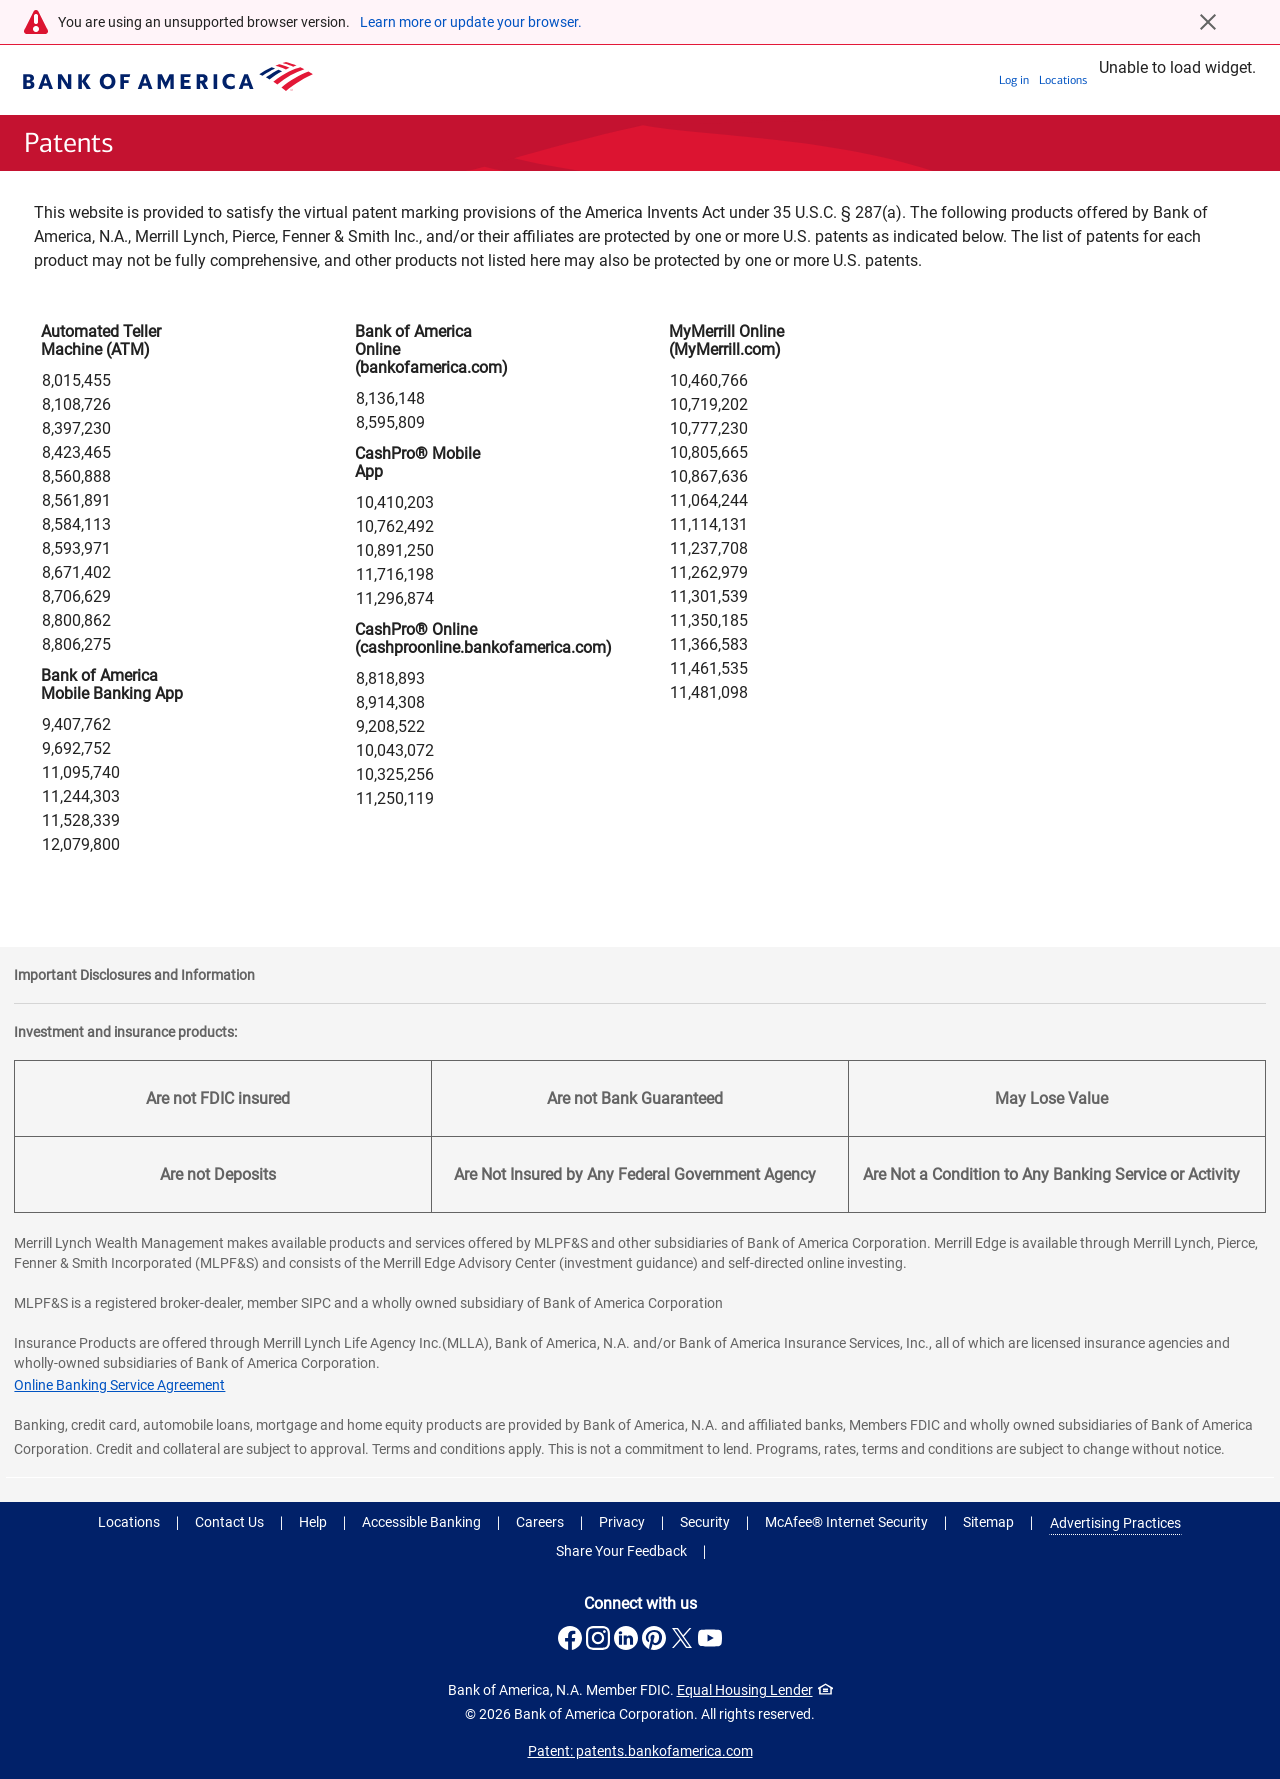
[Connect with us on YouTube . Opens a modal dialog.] (710, 1638)
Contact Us (229, 1522)
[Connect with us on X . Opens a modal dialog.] (682, 1638)
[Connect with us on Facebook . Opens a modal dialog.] (570, 1638)
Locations (1063, 80)
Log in (1014, 80)
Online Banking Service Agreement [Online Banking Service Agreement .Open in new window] (119, 1385)
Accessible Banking (421, 1522)
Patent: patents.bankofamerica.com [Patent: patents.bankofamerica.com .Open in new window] (640, 1751)
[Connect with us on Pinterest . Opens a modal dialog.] (654, 1638)
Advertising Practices (1115, 1523)
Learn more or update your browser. (471, 22)
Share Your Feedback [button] (621, 1551)
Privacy (622, 1522)
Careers (540, 1522)
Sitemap (988, 1522)
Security (705, 1522)
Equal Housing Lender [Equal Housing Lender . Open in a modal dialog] (755, 1690)
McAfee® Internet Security (846, 1522)
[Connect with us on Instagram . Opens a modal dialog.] (598, 1638)
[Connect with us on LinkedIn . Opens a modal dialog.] (626, 1638)
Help (313, 1522)
